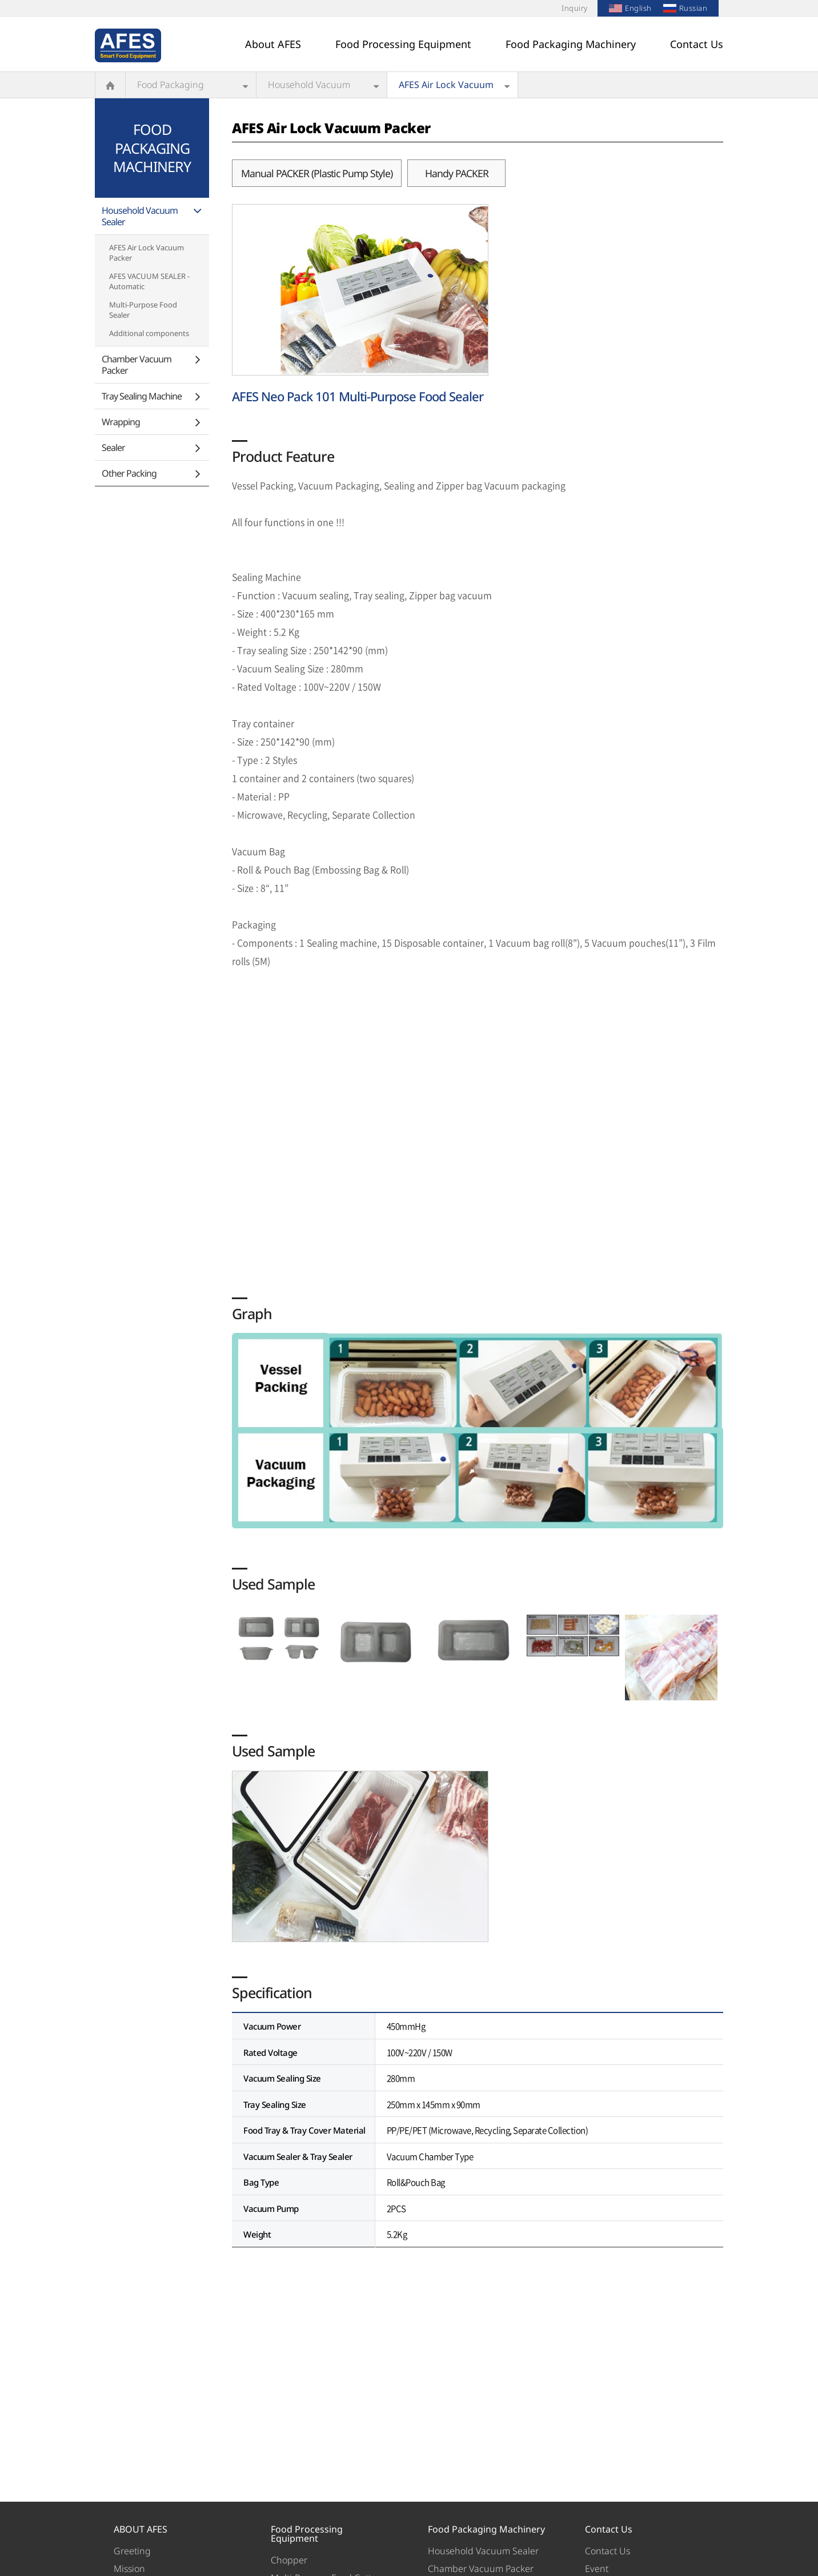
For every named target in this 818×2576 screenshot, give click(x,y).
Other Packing (129, 473)
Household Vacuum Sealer (309, 88)
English (630, 8)
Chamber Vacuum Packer (136, 365)
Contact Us (696, 44)
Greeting (132, 2551)
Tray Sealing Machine (142, 396)
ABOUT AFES (140, 2529)
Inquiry (575, 8)
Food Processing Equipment (403, 44)
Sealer (113, 447)
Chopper (289, 2560)
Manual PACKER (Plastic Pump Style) (316, 173)
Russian (685, 8)
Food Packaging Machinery (571, 44)
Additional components (149, 333)
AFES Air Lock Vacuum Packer (446, 88)
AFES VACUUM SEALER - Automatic (149, 281)
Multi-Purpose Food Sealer (143, 309)
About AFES (273, 44)
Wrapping (121, 422)
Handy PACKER (456, 173)
